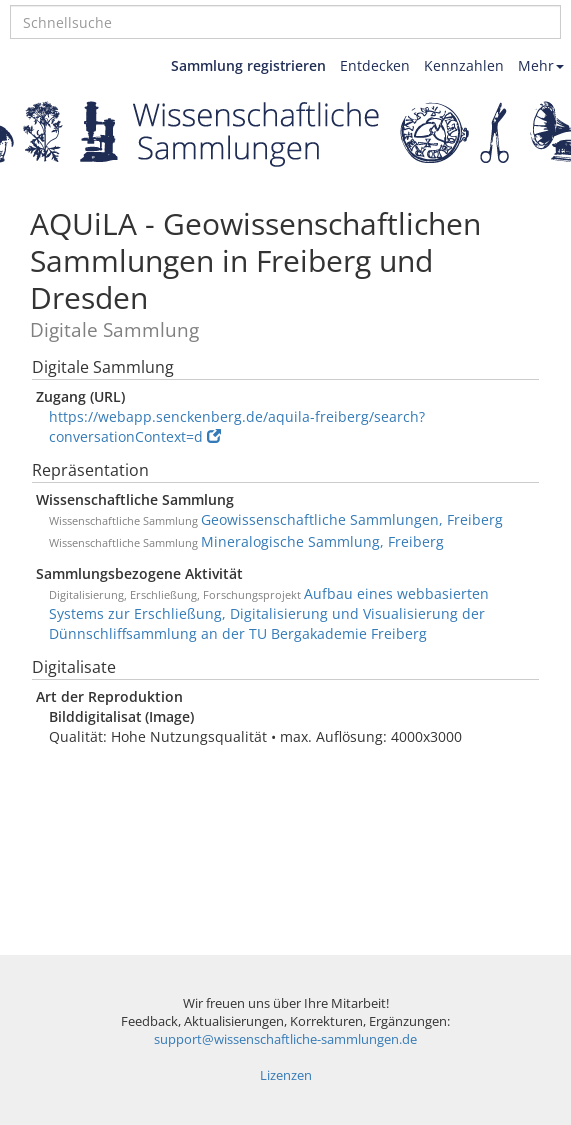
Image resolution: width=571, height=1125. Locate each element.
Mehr (541, 65)
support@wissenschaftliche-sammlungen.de (285, 1039)
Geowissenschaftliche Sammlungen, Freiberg (352, 519)
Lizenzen (286, 1075)
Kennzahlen (464, 65)
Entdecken (375, 65)
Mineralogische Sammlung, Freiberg (322, 541)
